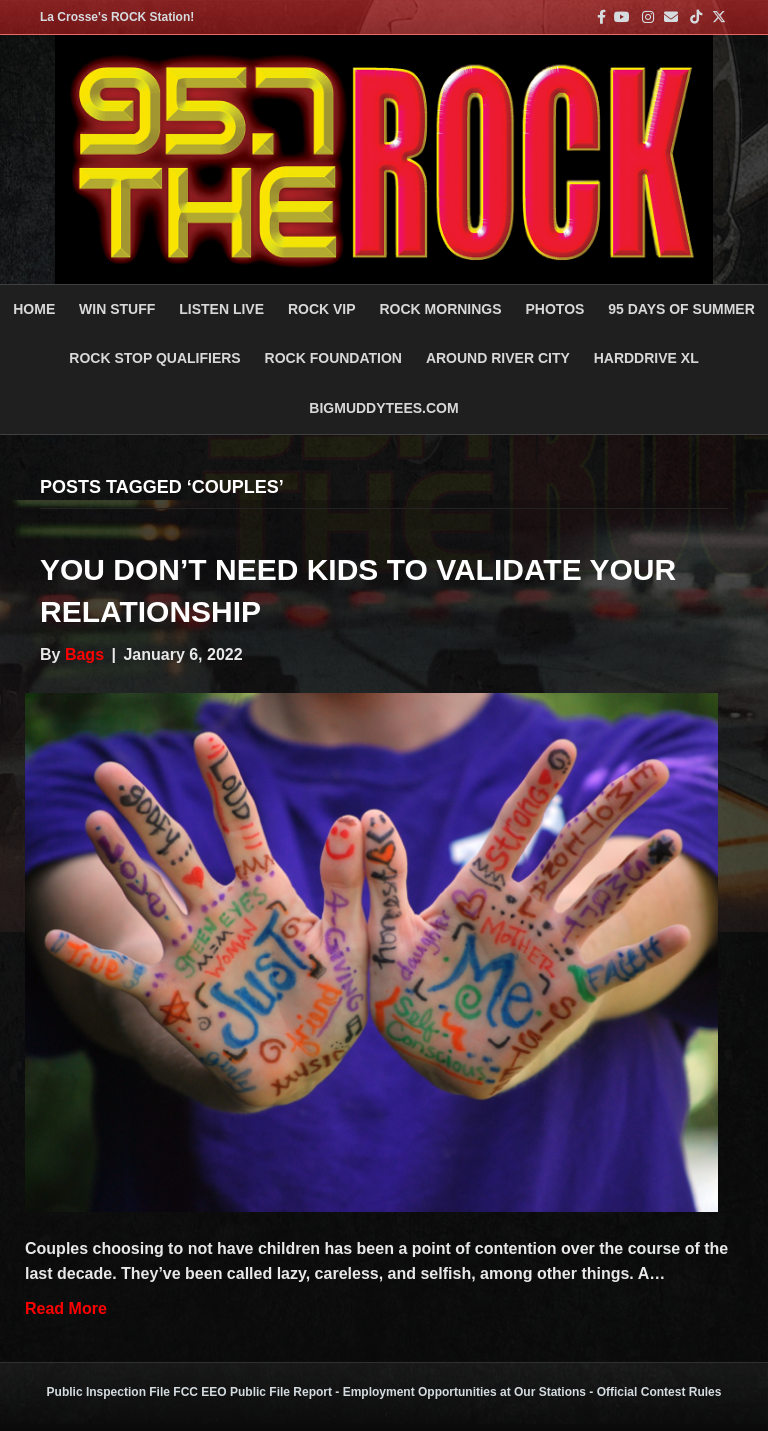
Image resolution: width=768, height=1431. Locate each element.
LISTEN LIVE (221, 309)
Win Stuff (117, 309)
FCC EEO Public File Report (252, 1392)
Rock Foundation (333, 358)
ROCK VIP (322, 309)
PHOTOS (555, 309)
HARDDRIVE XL (646, 358)
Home (34, 309)
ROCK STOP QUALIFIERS (154, 358)
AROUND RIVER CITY (498, 358)
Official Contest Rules (659, 1392)
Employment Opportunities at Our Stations (464, 1392)
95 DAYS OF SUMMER (681, 309)
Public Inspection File (108, 1392)
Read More (66, 1308)
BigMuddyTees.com (383, 408)
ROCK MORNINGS (440, 309)
